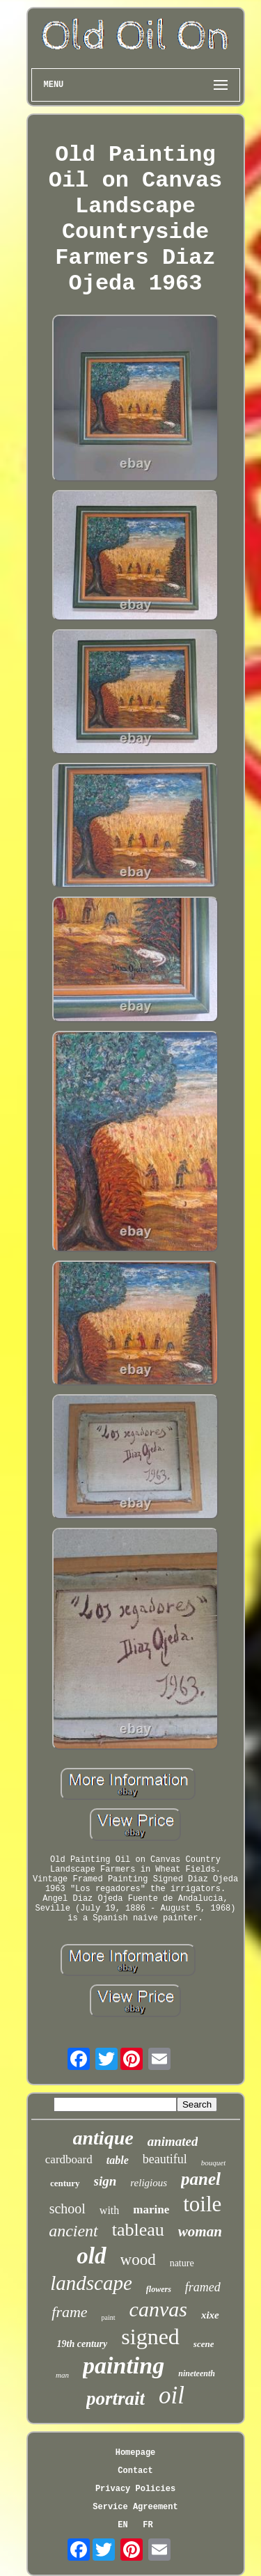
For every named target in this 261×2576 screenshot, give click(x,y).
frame (69, 2312)
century (65, 2183)
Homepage (136, 2453)
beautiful (165, 2159)
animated (173, 2141)
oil (171, 2395)
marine (151, 2209)
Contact (135, 2471)
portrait (115, 2398)
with (109, 2210)
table (117, 2160)
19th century (82, 2344)
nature (182, 2263)
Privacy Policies (135, 2489)
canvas (158, 2309)
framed (203, 2287)
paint (109, 2317)
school (67, 2208)
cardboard (69, 2159)
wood (138, 2259)
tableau (138, 2230)
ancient (73, 2231)
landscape (91, 2283)
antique (103, 2138)
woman (200, 2231)
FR (147, 2525)
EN (122, 2525)
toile (202, 2204)
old (91, 2255)
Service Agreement (135, 2507)
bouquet (213, 2162)
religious (148, 2182)
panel (201, 2179)
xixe (210, 2315)
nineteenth (196, 2373)
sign (105, 2181)
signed (150, 2336)
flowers (158, 2289)
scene (203, 2344)
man (62, 2375)
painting (123, 2365)
